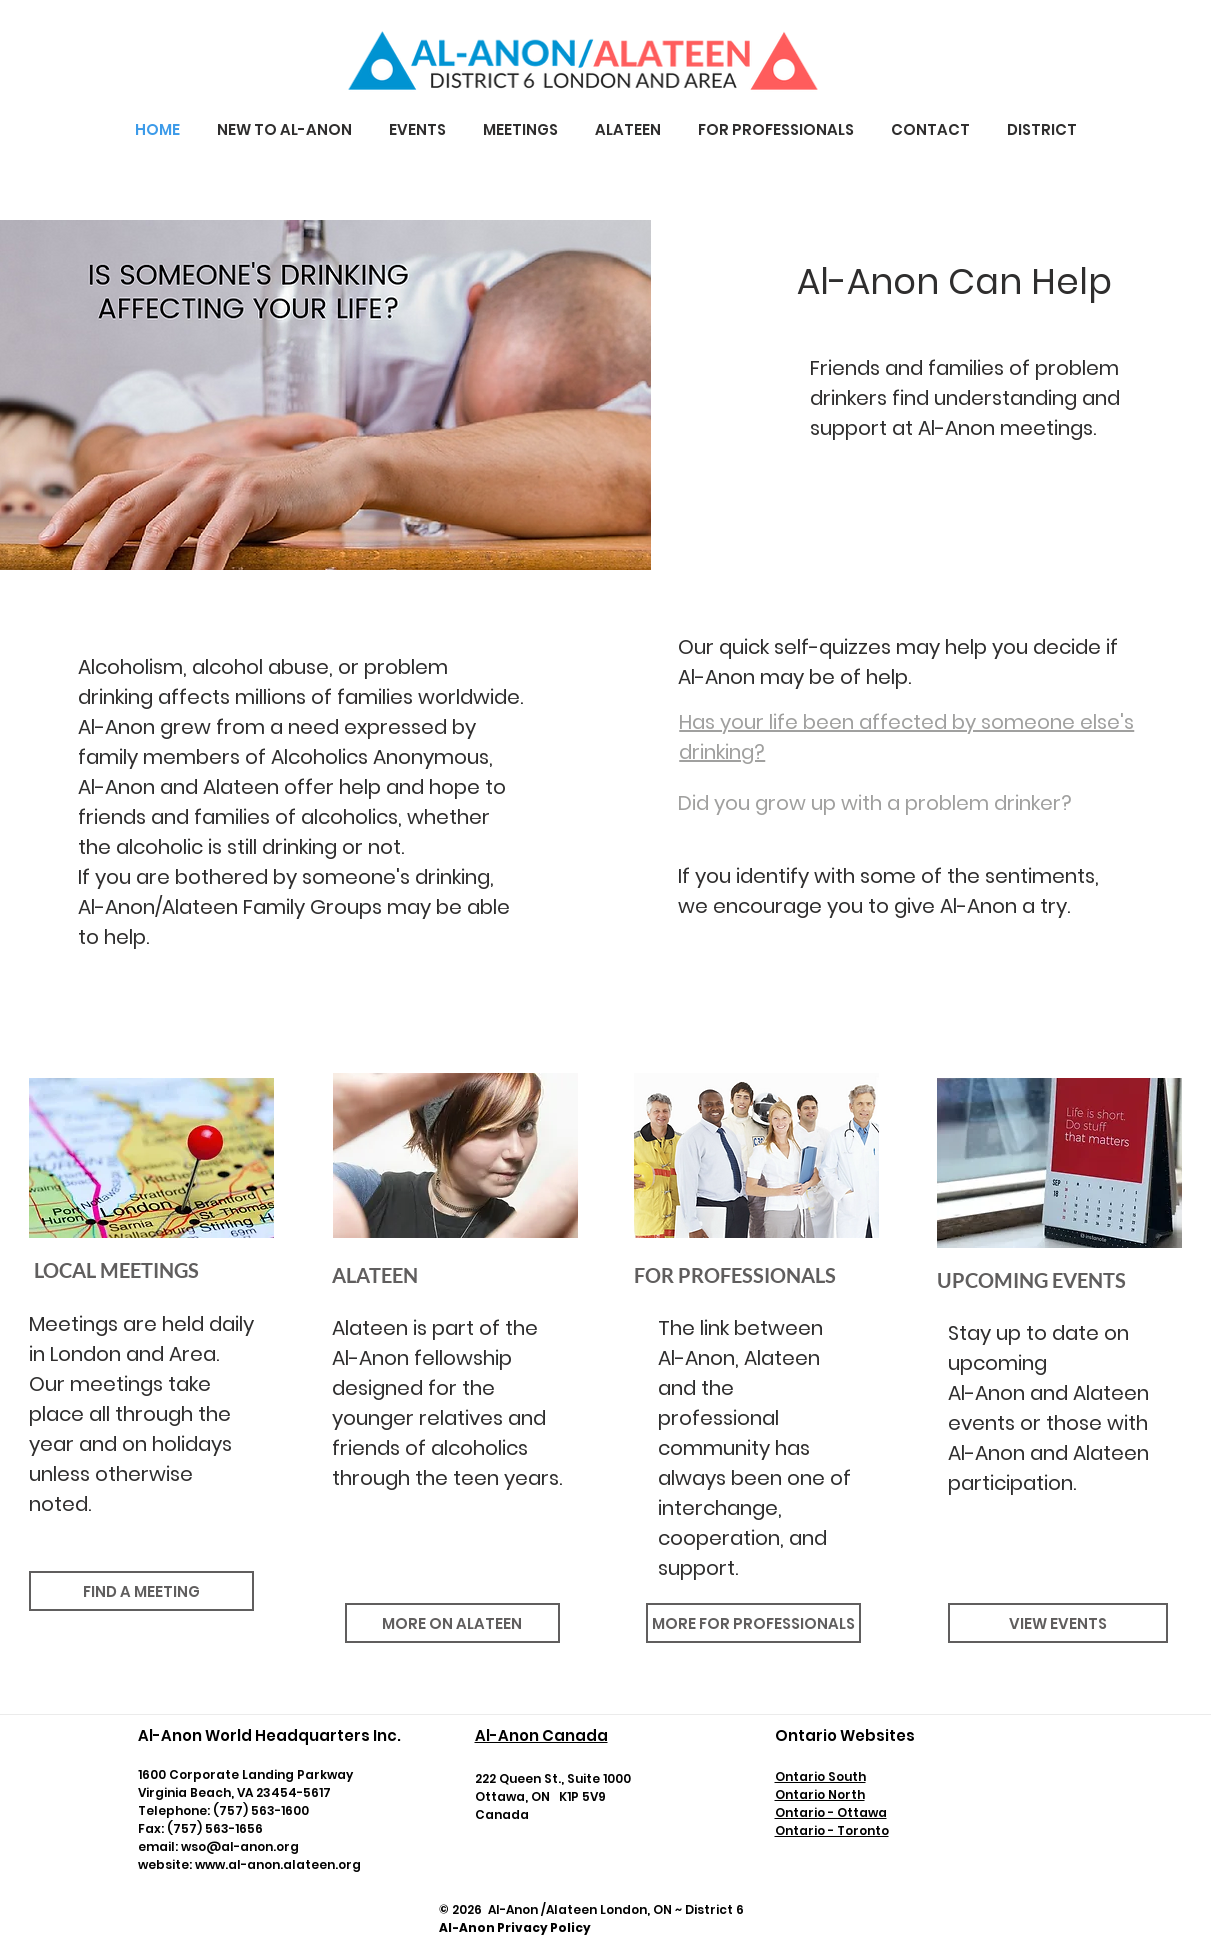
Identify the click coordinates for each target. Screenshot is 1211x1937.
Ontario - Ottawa (831, 1812)
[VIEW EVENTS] (1058, 1623)
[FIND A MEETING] (141, 1591)
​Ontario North (820, 1794)
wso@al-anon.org (240, 1846)
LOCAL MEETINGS (114, 1270)
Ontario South (820, 1776)
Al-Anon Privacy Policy (515, 1927)
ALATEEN (375, 1275)
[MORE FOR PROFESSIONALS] (753, 1623)
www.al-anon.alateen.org (278, 1864)
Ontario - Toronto (832, 1830)
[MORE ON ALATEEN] (452, 1623)
